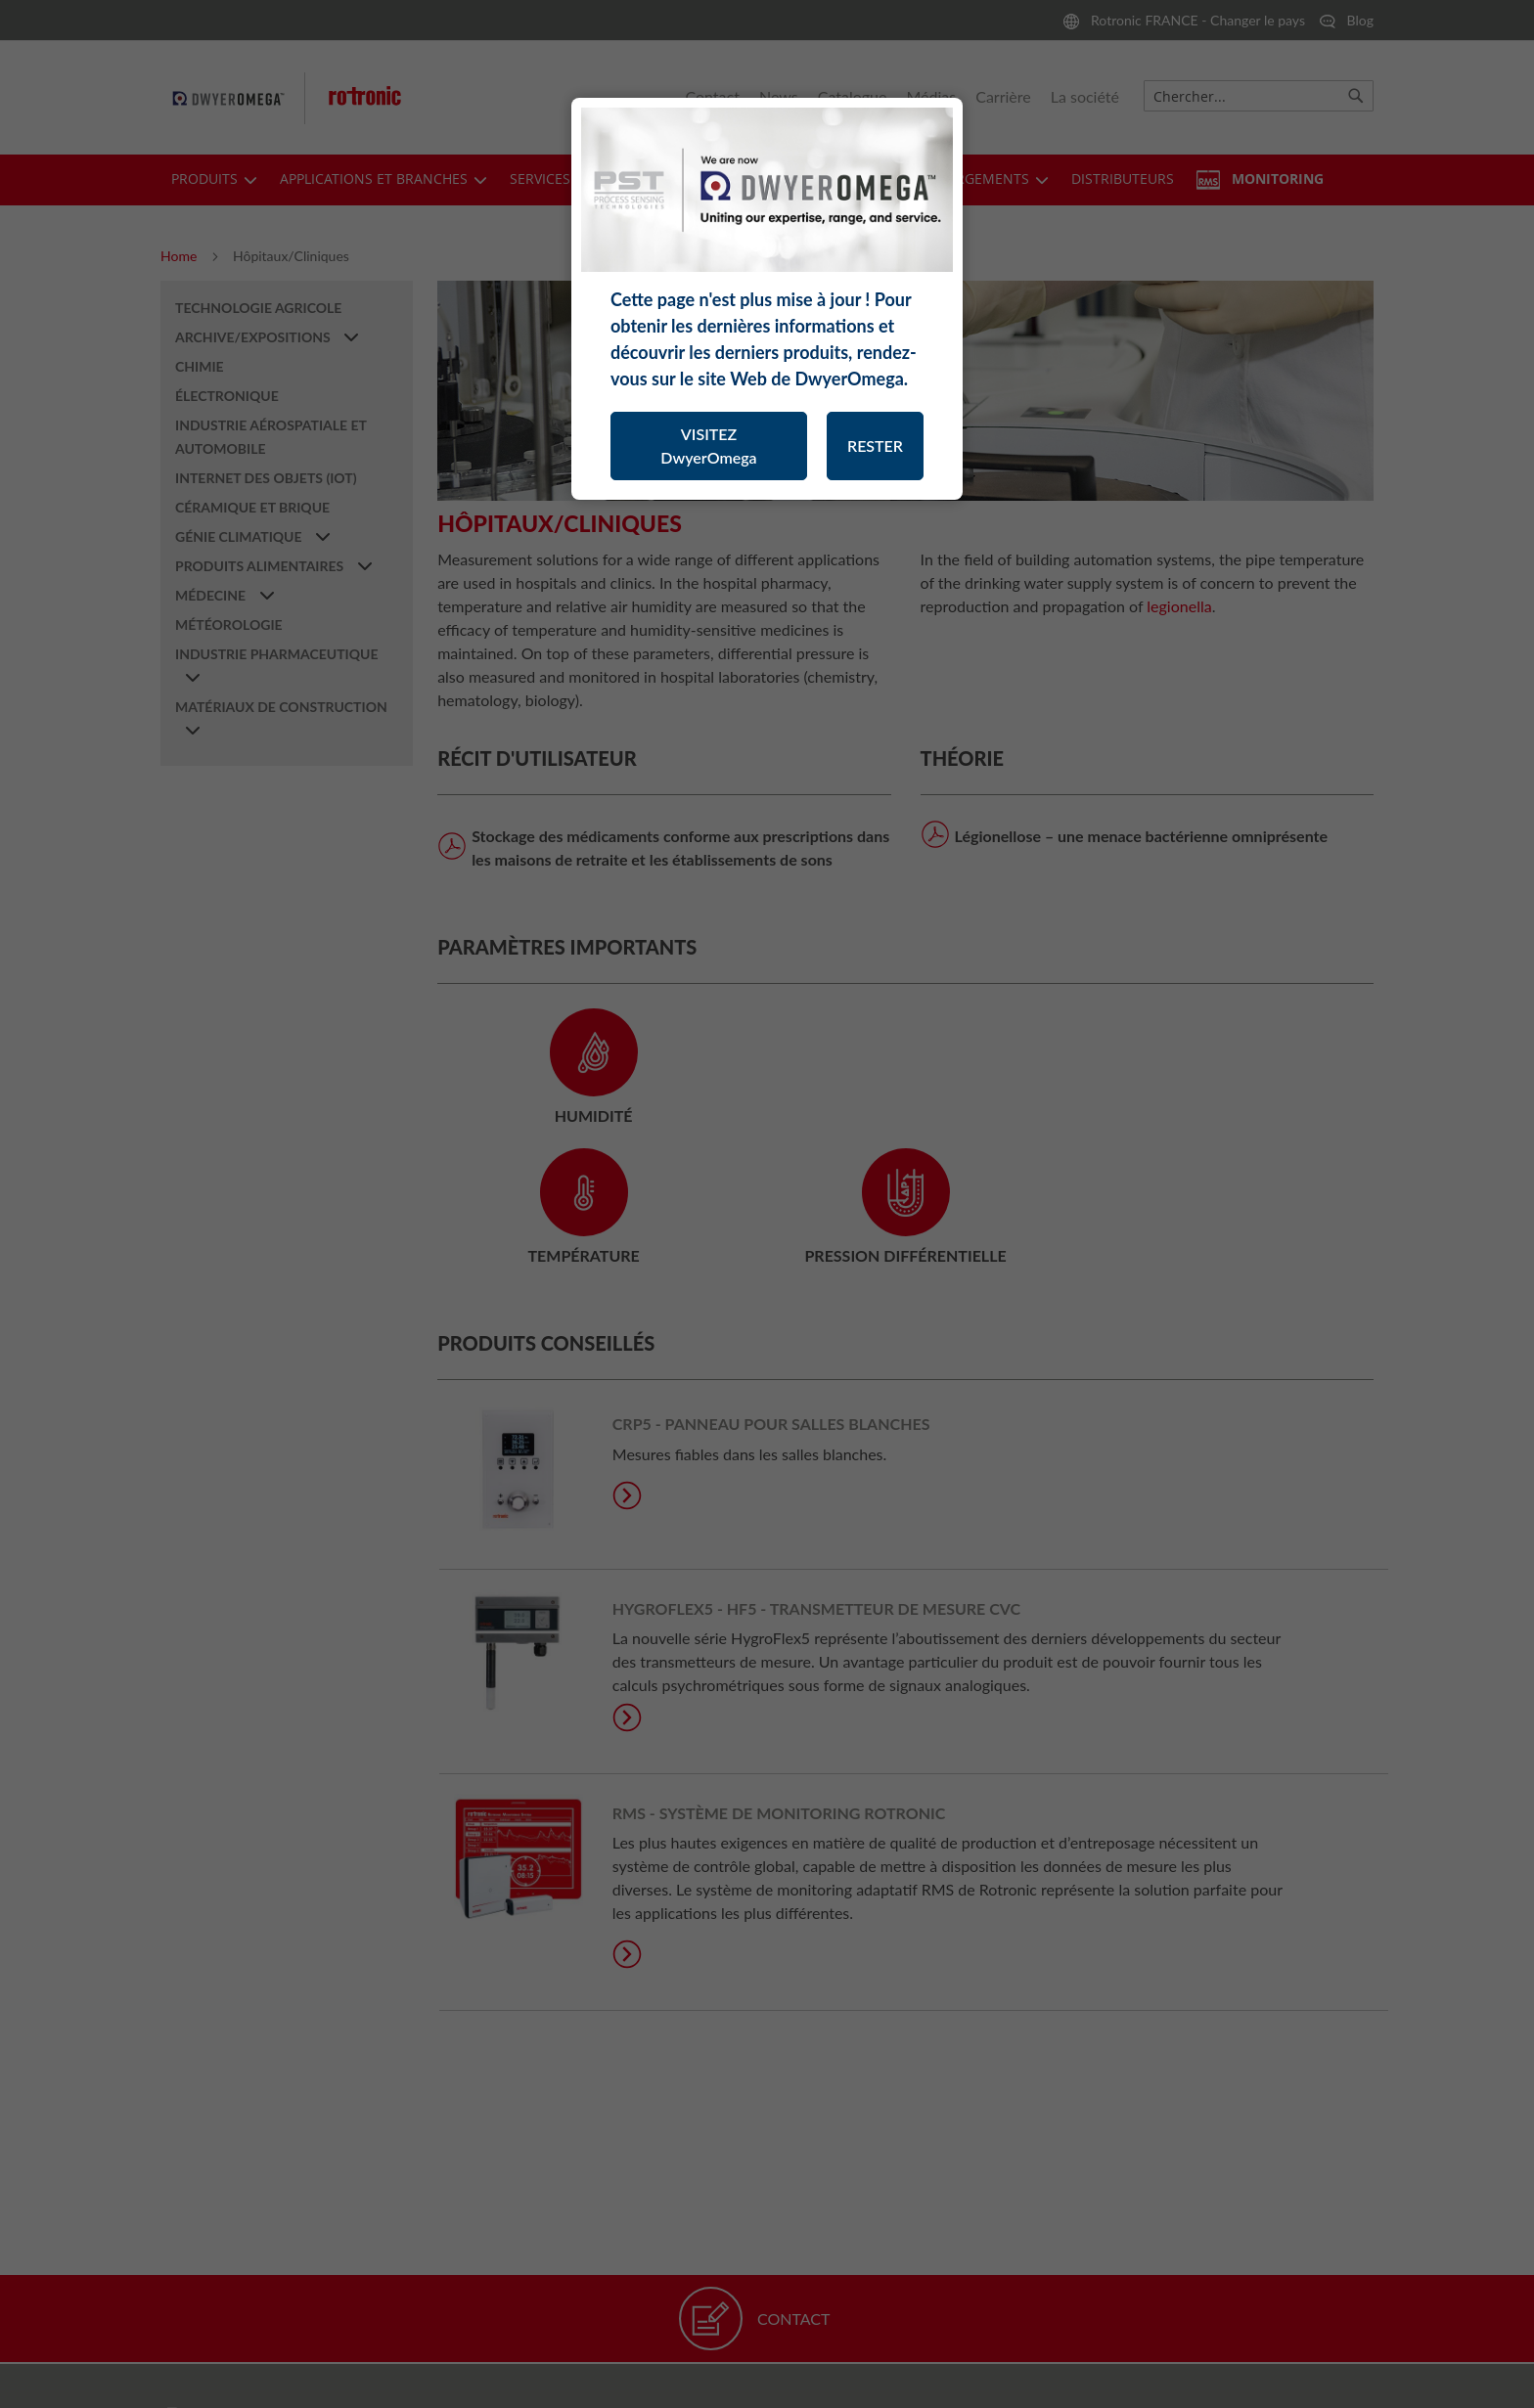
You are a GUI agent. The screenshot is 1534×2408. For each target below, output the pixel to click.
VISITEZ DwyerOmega (708, 445)
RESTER (875, 445)
